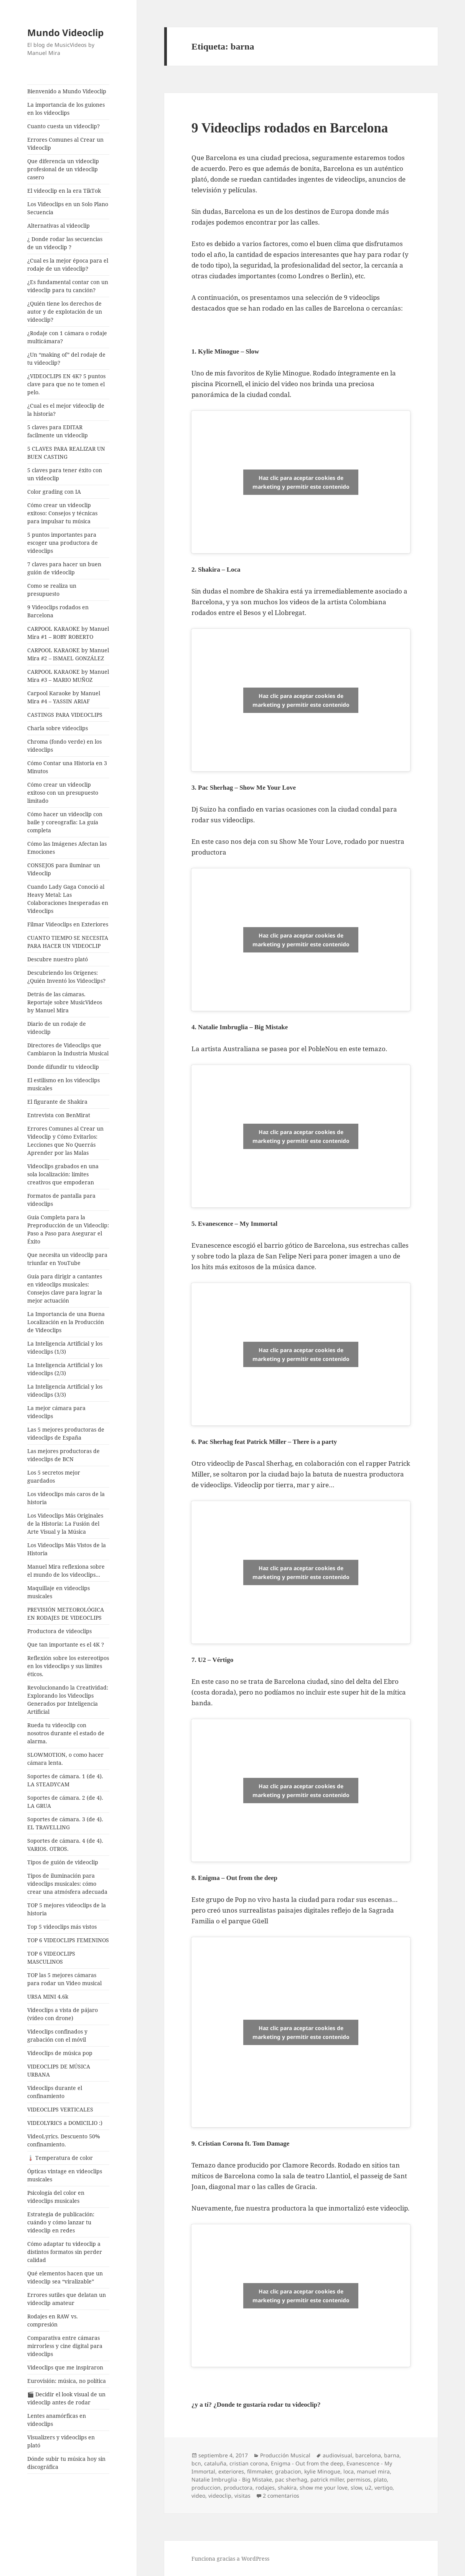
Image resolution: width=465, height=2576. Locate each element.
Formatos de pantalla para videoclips (61, 1199)
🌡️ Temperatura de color (60, 2157)
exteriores (231, 2471)
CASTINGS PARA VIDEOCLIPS (64, 714)
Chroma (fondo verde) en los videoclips (64, 745)
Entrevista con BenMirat (58, 1115)
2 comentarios (281, 2495)
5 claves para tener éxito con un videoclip (64, 474)
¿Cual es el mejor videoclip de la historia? (65, 409)
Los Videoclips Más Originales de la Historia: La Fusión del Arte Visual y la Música (65, 1523)
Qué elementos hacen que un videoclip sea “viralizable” (65, 2277)
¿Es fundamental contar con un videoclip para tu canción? (67, 286)
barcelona (368, 2455)
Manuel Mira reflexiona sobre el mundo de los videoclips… (66, 1570)
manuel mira (373, 2471)
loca (348, 2471)
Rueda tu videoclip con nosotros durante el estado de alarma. (65, 1733)
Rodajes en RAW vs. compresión (52, 2320)
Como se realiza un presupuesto (51, 589)
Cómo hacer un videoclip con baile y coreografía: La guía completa (64, 822)
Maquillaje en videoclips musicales (58, 1592)
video (198, 2495)
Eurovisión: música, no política (66, 2380)
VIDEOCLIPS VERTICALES (60, 2109)
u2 (368, 2487)
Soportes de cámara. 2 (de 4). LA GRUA (65, 1801)
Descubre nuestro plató (57, 959)
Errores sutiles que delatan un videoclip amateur (66, 2298)
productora (238, 2487)
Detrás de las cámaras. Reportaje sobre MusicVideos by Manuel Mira (64, 1002)
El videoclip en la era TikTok (64, 190)
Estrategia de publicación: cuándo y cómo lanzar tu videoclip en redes (60, 2222)
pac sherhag (291, 2479)
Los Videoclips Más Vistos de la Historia (66, 1549)
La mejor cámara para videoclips (56, 1412)
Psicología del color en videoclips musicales (55, 2196)
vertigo (383, 2487)
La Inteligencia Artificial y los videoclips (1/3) (64, 1347)
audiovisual (337, 2455)
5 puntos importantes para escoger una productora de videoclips (62, 542)
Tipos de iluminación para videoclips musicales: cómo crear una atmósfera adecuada (67, 1883)
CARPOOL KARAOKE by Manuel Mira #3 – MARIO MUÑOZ (68, 675)
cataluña (215, 2463)
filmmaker (259, 2471)
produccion (206, 2487)
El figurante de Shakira (57, 1101)
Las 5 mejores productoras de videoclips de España (65, 1433)
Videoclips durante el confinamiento (54, 2092)
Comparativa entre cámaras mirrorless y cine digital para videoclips (64, 2346)
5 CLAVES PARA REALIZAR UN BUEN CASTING (66, 452)
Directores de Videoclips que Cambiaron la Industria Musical (68, 1049)
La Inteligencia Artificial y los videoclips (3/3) (64, 1390)
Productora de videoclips (59, 1631)
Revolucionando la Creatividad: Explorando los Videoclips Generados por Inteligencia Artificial (67, 1699)
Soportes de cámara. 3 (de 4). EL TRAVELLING (65, 1823)
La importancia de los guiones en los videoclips (66, 108)
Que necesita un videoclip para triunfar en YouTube (67, 1259)
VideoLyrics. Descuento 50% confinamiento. (63, 2140)
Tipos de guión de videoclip (62, 1862)
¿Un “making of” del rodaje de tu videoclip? (66, 358)
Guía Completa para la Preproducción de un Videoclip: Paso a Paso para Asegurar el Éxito (68, 1229)
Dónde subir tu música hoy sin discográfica (66, 2462)
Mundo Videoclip (65, 32)
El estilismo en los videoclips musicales (63, 1084)
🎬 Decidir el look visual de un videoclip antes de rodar (66, 2398)
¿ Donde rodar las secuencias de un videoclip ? (64, 243)
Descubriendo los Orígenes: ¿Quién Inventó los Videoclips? (66, 976)
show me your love (324, 2487)
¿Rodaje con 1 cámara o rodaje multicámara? (67, 337)
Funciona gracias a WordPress (230, 2558)
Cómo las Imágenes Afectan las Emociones (67, 847)
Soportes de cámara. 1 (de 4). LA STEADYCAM (65, 1780)
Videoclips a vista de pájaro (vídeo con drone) (62, 2014)
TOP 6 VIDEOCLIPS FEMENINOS (68, 1940)
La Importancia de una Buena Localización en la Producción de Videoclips (66, 1322)
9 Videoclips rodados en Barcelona (58, 611)
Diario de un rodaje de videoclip (56, 1027)
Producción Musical (285, 2455)
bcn (196, 2463)
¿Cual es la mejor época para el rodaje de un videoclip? (67, 264)
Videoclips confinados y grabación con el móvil (57, 2035)
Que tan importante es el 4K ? (65, 1644)
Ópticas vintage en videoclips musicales (64, 2175)
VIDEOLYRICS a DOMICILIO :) (64, 2122)
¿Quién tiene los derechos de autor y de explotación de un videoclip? (64, 311)
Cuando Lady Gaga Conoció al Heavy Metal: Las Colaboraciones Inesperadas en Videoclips (67, 898)
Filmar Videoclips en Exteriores (67, 924)
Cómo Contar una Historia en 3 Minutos (67, 767)
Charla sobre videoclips (57, 728)
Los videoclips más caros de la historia (66, 1498)
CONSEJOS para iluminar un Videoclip (63, 869)
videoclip (219, 2495)
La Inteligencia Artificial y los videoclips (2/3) (64, 1369)
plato (380, 2479)
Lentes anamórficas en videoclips (56, 2419)
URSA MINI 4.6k (47, 1996)
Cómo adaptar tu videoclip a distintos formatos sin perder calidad (64, 2252)
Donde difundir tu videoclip (63, 1066)
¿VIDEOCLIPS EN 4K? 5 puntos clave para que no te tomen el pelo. (66, 384)
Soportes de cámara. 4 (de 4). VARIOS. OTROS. (65, 1844)
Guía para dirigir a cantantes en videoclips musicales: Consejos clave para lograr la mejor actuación (64, 1288)
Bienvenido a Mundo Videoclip (66, 91)
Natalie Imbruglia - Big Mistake (231, 2479)
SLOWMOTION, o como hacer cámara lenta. (65, 1758)
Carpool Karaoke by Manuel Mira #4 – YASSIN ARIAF (63, 697)
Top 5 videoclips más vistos (62, 1926)
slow (356, 2487)
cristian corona (248, 2463)
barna (391, 2455)
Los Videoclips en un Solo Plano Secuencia (67, 208)
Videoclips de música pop (59, 2053)
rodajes (265, 2487)
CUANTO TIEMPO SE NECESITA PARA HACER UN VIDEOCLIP (67, 941)
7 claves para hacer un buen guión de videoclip (64, 568)
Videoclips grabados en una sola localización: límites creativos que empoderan (63, 1174)
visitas (242, 2495)
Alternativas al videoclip (58, 225)
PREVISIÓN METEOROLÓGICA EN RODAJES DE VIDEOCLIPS (65, 1613)
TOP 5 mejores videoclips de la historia (66, 1909)
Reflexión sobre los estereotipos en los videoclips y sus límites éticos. (68, 1666)
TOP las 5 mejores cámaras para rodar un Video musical (64, 1979)
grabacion (288, 2471)
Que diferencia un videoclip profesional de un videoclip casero (63, 169)
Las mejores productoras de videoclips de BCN (63, 1455)
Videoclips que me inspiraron (65, 2367)
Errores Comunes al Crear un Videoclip (65, 143)
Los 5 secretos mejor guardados (53, 1476)
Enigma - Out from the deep (307, 2463)
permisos (359, 2479)
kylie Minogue (322, 2471)
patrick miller (327, 2479)
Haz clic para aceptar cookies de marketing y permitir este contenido (301, 482)
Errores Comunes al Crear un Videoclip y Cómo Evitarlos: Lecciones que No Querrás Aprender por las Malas (65, 1140)
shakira (287, 2487)
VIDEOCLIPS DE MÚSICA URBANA (58, 2070)
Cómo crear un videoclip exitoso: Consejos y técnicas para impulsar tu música (62, 513)
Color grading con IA (54, 491)
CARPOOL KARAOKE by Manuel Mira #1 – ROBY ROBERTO (68, 632)
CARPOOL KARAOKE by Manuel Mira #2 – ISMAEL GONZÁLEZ (68, 654)
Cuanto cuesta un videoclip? (63, 126)
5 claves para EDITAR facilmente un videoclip (57, 431)
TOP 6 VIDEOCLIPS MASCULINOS (51, 1957)
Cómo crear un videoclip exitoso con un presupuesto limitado (62, 792)
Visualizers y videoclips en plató (61, 2441)
